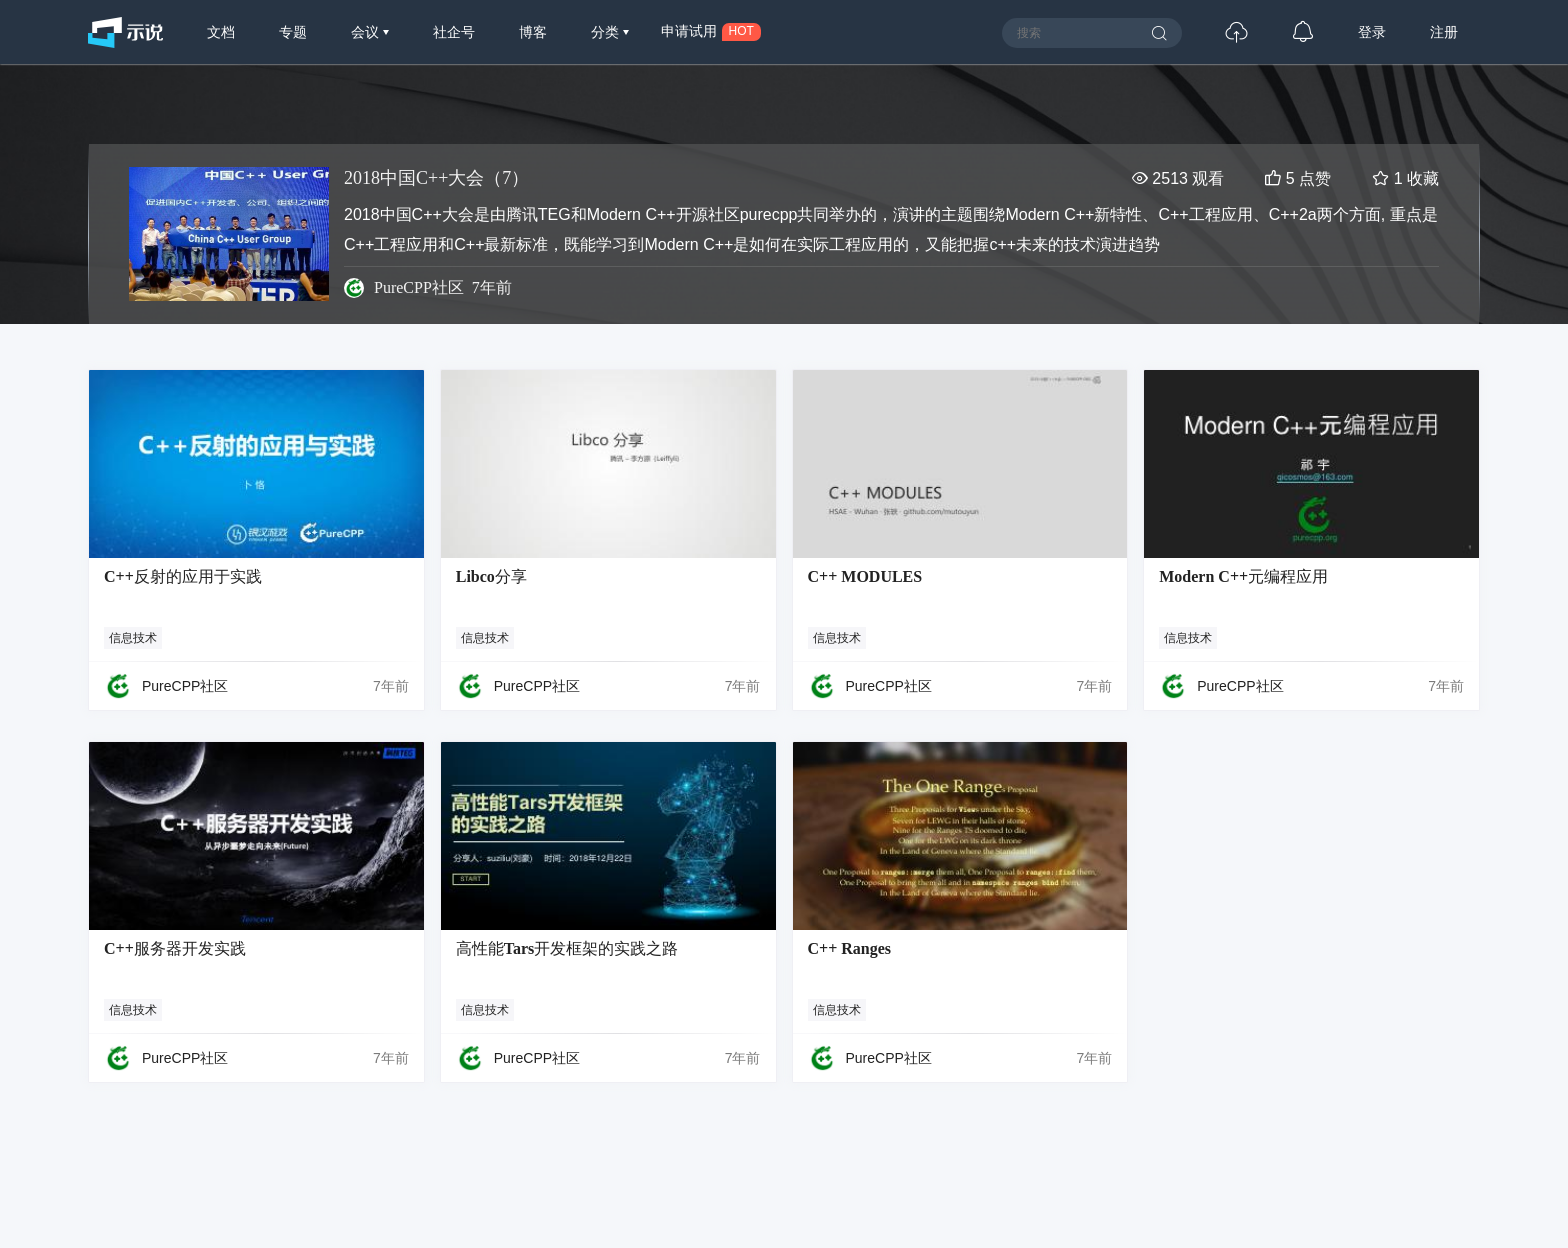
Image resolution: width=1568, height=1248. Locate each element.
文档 (221, 32)
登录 (1372, 32)
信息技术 (133, 638)
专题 (293, 32)
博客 (533, 32)
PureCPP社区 (419, 287)
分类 (607, 32)
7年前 (391, 686)
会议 (367, 32)
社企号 (454, 32)
